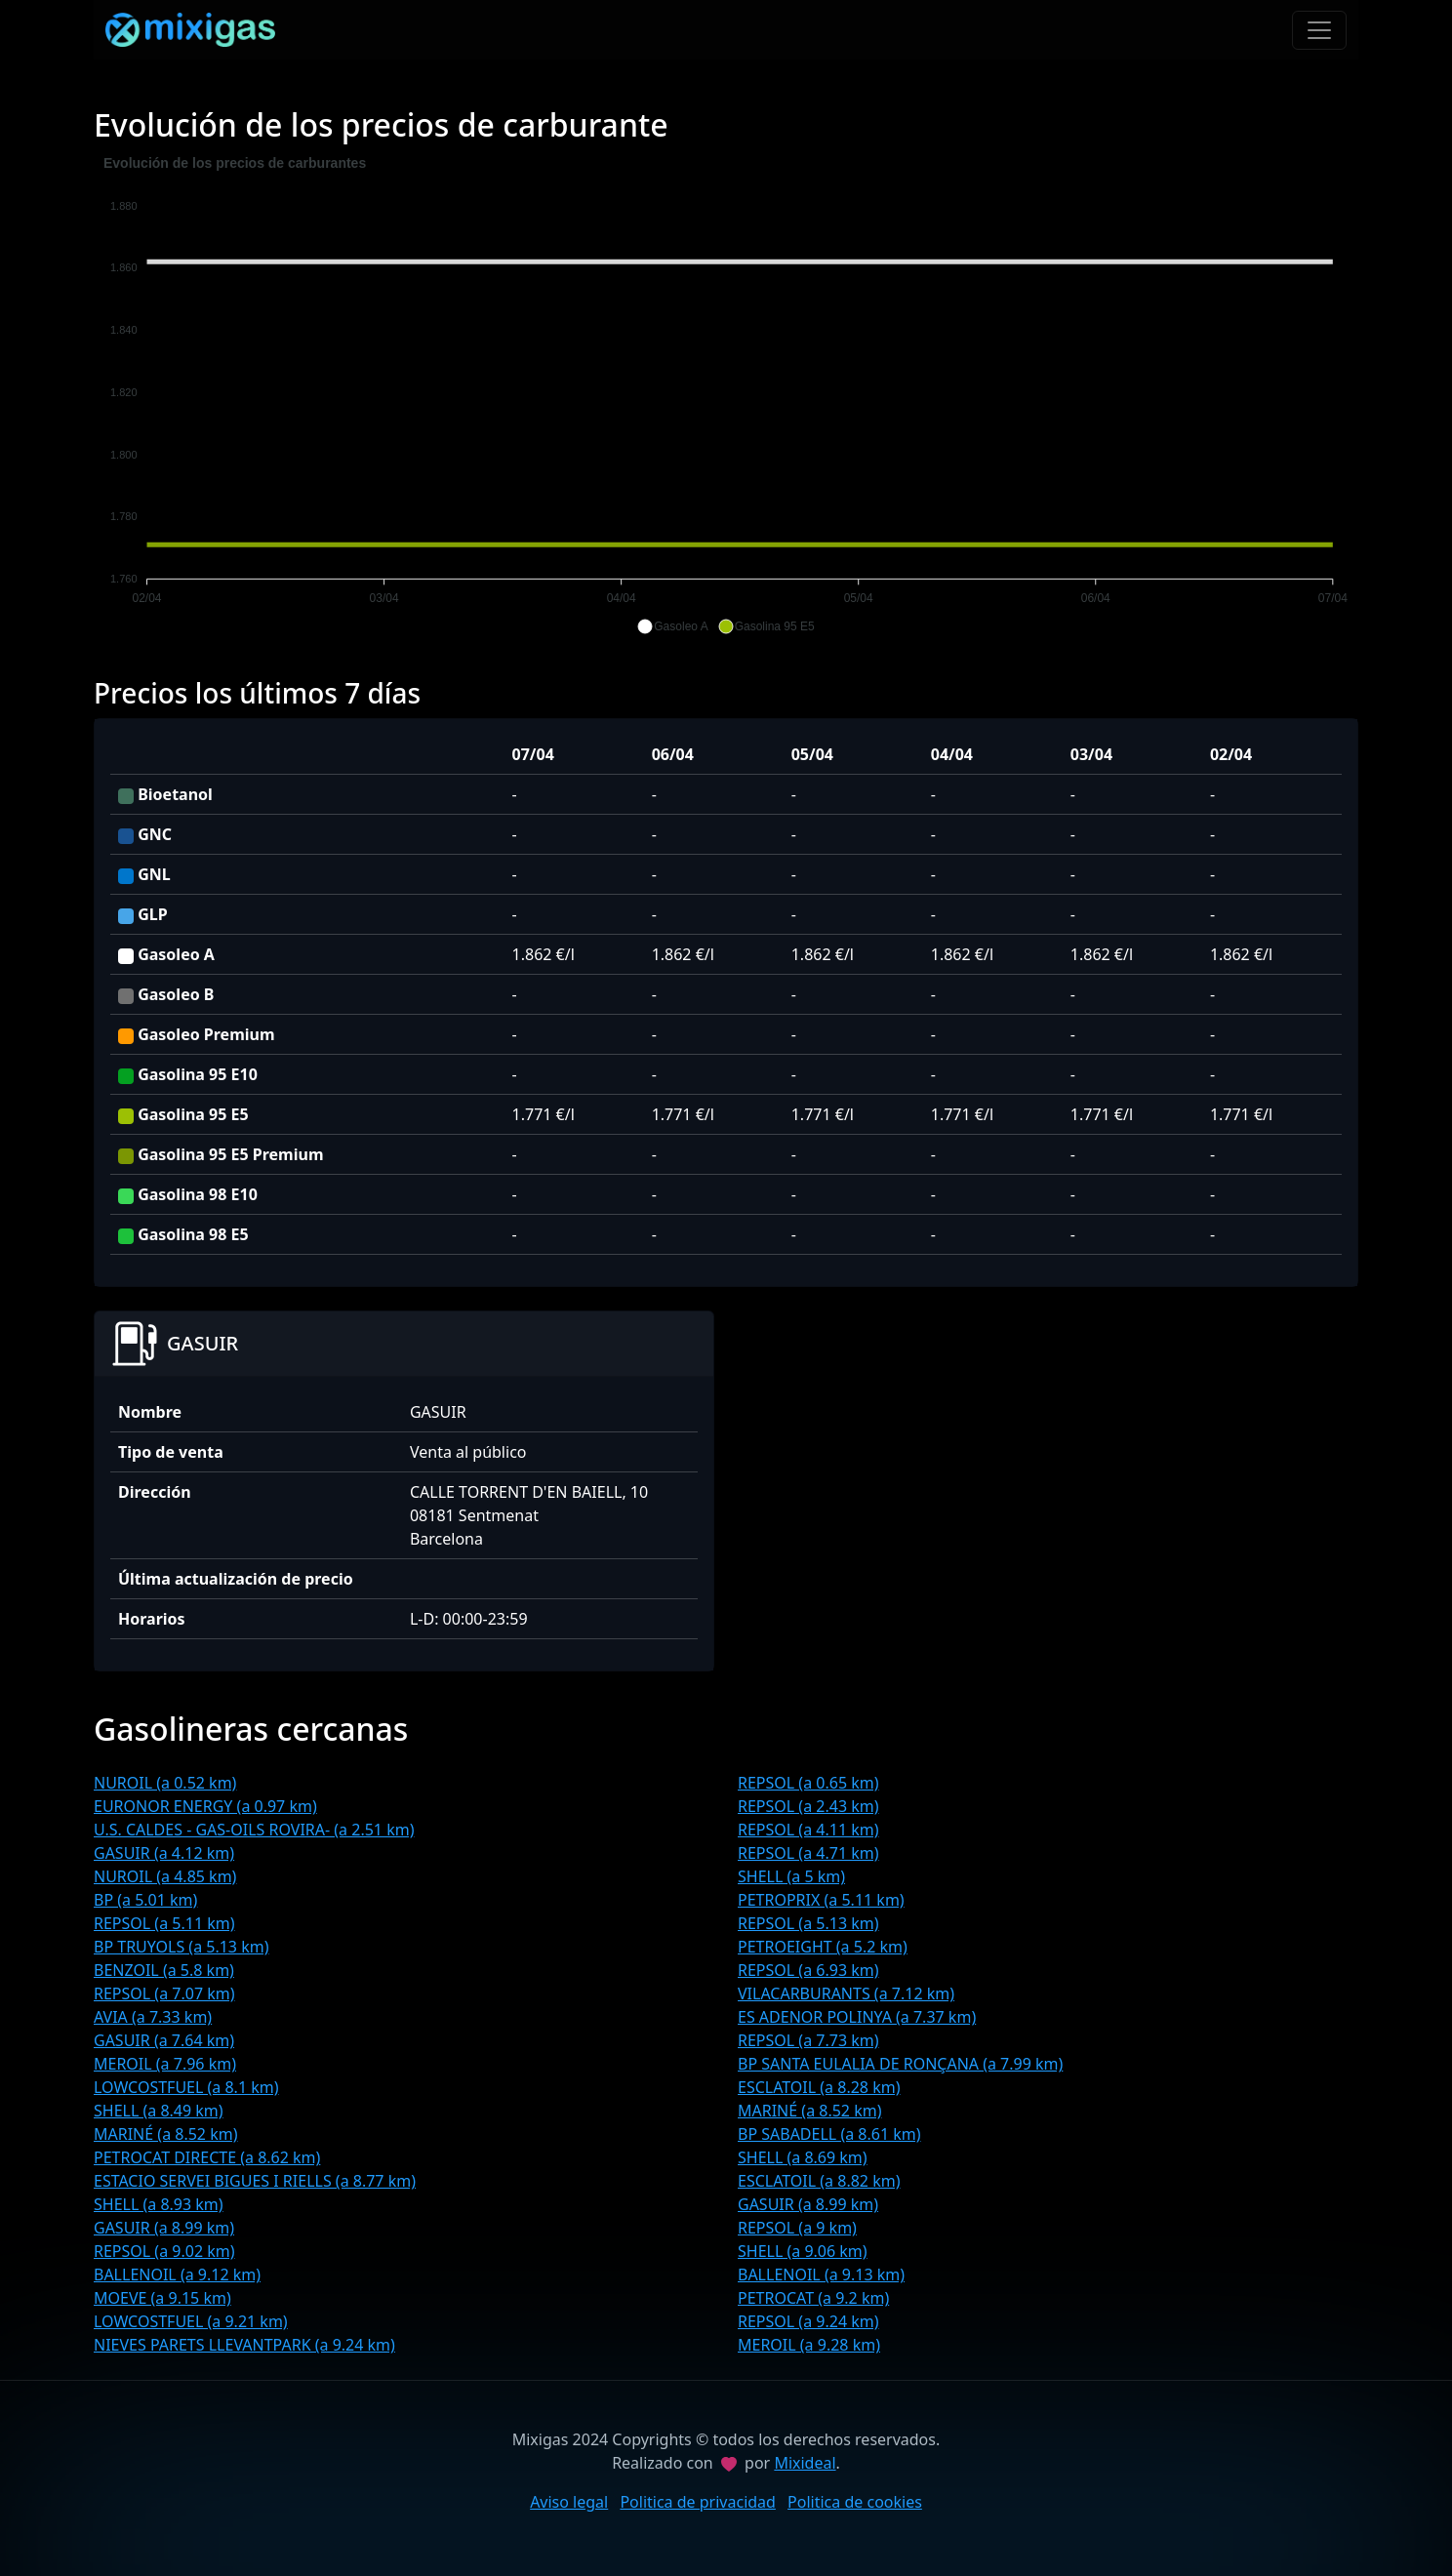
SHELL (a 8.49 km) (158, 2110)
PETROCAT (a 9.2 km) (813, 2298)
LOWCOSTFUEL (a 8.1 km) (186, 2087)
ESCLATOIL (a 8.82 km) (819, 2181)
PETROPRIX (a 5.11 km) (821, 1900)
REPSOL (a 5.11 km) (164, 1923)
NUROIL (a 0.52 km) (165, 1782)
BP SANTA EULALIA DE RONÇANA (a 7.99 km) (900, 2063)
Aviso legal (569, 2502)
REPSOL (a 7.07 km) (164, 1993)
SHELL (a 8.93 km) (158, 2204)
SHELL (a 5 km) (791, 1876)
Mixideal (804, 2463)
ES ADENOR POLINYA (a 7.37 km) (857, 2017)
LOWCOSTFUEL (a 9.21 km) (191, 2321)
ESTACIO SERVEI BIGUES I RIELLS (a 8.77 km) (255, 2181)
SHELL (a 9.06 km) (802, 2251)
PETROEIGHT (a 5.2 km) (823, 1946)
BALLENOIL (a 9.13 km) (821, 2274)
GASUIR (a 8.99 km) (808, 2204)
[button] (672, 626)
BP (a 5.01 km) (145, 1900)
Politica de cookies (854, 2502)
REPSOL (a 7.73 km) (808, 2040)
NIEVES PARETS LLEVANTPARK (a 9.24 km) (244, 2344)
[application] (726, 395)
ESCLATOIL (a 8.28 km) (819, 2087)
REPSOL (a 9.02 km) (164, 2251)
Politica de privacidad (698, 2502)
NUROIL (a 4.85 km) (165, 1876)
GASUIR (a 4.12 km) (164, 1853)
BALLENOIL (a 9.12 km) (177, 2274)
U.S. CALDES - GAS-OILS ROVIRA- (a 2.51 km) (254, 1829)
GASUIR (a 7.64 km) (164, 2040)
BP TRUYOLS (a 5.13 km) (181, 1946)
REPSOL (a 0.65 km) (808, 1782)
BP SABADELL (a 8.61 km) (829, 2134)
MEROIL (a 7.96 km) (165, 2063)
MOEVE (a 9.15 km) (162, 2298)
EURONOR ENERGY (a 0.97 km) (205, 1806)
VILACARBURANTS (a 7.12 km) (846, 1993)
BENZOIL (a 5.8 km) (164, 1970)
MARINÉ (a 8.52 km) (809, 2110)
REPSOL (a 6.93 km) (808, 1970)
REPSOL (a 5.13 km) (808, 1923)
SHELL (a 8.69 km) (802, 2157)
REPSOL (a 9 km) (797, 2227)
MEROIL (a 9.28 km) (809, 2344)
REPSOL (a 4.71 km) (808, 1853)
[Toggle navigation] (1319, 30)
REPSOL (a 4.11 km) (808, 1829)
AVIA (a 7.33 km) (153, 2017)
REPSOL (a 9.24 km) (808, 2321)
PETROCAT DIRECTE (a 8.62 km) (207, 2157)
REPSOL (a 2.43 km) (808, 1806)
